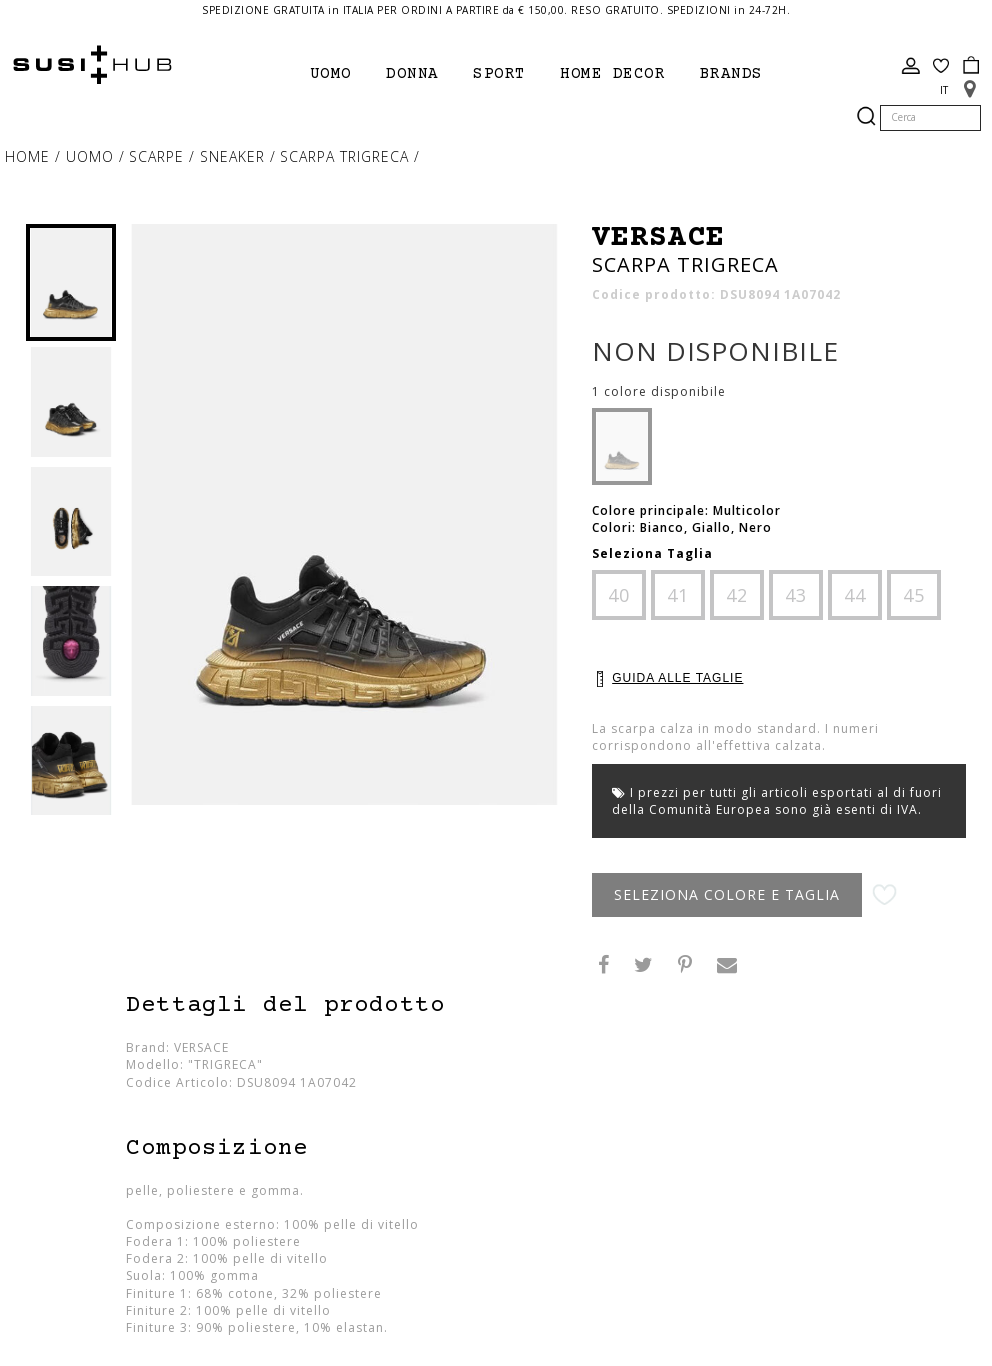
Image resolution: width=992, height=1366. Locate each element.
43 (796, 595)
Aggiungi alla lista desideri (884, 895)
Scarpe (159, 156)
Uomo (331, 74)
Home (30, 156)
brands (731, 74)
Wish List (941, 66)
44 (855, 595)
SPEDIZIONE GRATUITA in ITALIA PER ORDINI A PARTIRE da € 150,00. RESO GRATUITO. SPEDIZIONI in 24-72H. (496, 10)
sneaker (235, 156)
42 (737, 595)
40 (619, 595)
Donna (412, 74)
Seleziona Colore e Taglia (727, 894)
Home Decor (612, 74)
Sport (499, 74)
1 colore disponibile (659, 392)
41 (678, 595)
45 (914, 595)
